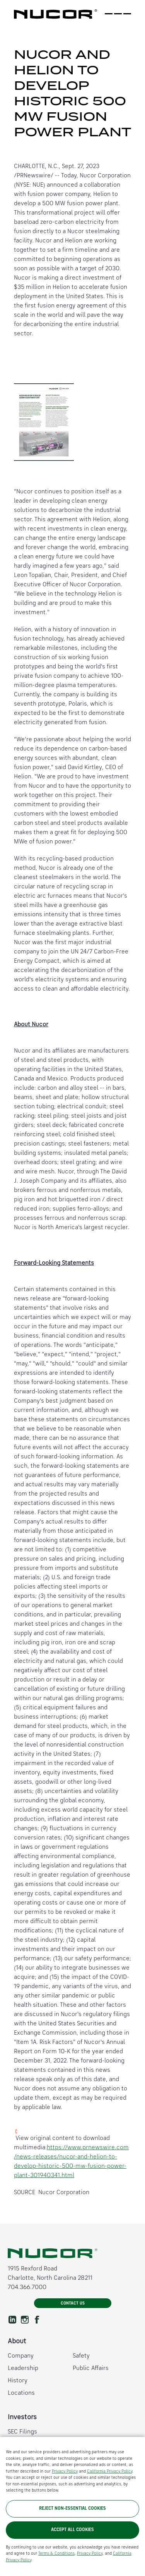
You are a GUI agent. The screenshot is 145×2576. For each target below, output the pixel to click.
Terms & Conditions (56, 2554)
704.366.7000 (27, 2287)
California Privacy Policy (109, 2472)
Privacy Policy (65, 2472)
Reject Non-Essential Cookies (72, 2508)
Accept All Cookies (72, 2530)
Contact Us (73, 2303)
